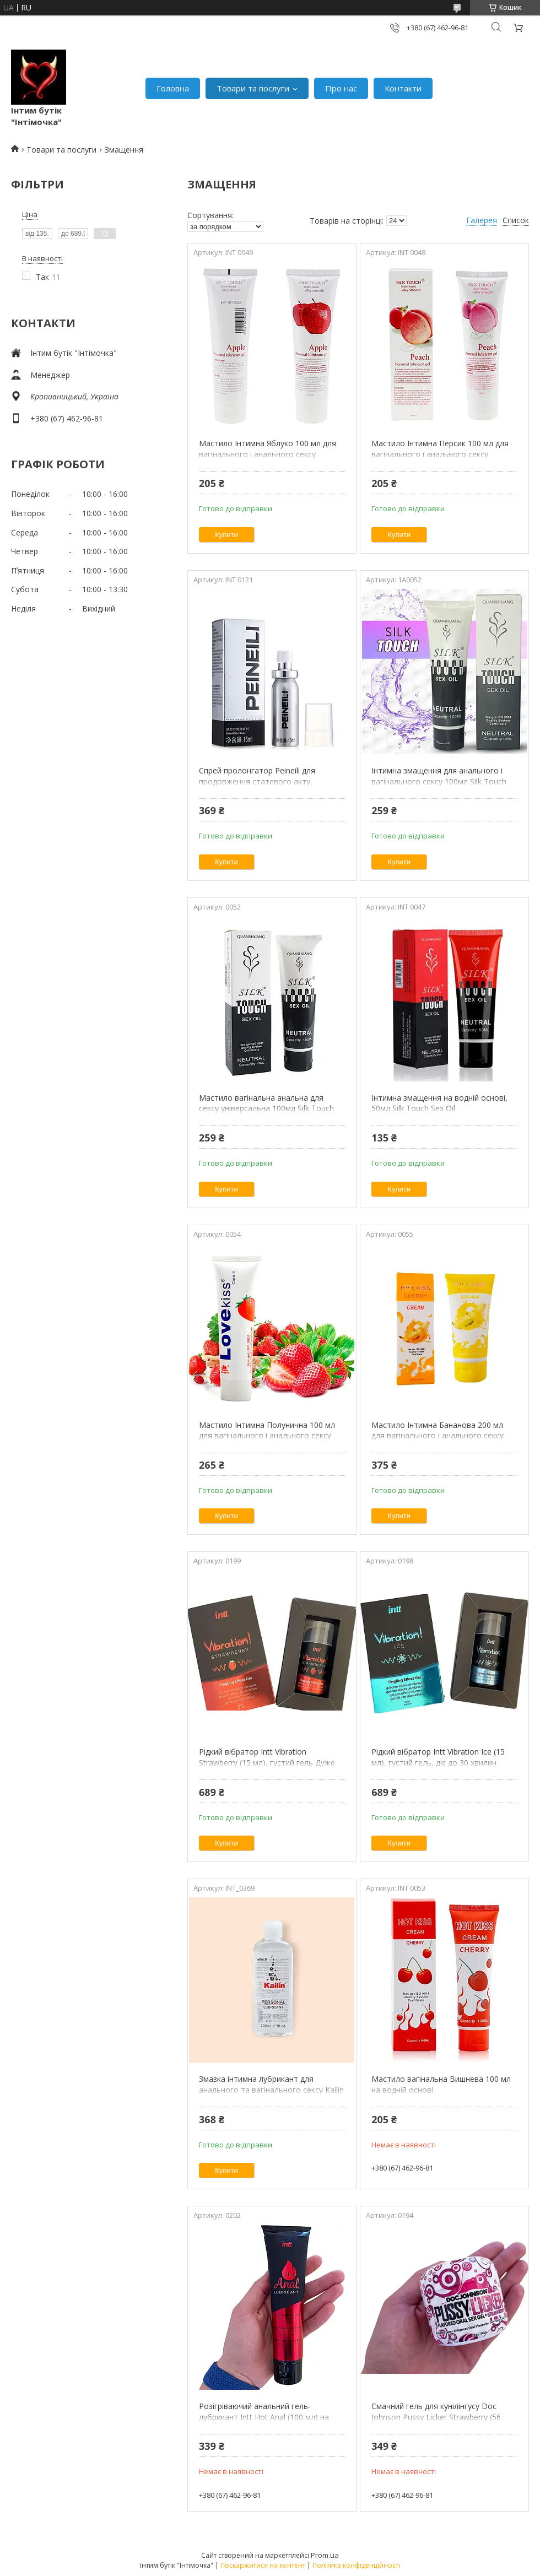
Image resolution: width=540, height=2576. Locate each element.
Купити (226, 535)
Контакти (403, 88)
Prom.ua (325, 2555)
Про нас (341, 88)
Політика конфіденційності (356, 2565)
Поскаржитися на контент (262, 2565)
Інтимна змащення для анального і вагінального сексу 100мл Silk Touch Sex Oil (438, 781)
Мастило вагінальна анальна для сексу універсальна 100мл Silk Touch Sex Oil (266, 1108)
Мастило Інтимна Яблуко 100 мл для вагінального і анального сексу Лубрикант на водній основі (267, 454)
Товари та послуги (253, 88)
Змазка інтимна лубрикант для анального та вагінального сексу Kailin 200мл (271, 2090)
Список (516, 220)
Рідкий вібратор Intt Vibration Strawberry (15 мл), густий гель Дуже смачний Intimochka (267, 1762)
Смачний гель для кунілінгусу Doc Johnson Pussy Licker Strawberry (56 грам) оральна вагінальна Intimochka (440, 2417)
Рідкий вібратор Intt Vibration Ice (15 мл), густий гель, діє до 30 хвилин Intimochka (438, 1762)
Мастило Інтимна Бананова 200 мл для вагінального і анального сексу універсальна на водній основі (437, 1436)
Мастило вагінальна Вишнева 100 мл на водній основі (441, 2084)
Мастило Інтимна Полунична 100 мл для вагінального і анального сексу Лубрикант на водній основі (267, 1436)
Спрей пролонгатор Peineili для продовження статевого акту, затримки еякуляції (257, 781)
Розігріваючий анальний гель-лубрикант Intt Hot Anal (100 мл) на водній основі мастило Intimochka (264, 2417)
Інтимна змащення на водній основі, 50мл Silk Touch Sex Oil (439, 1103)
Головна (172, 88)
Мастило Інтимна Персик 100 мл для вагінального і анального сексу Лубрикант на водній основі (440, 454)
